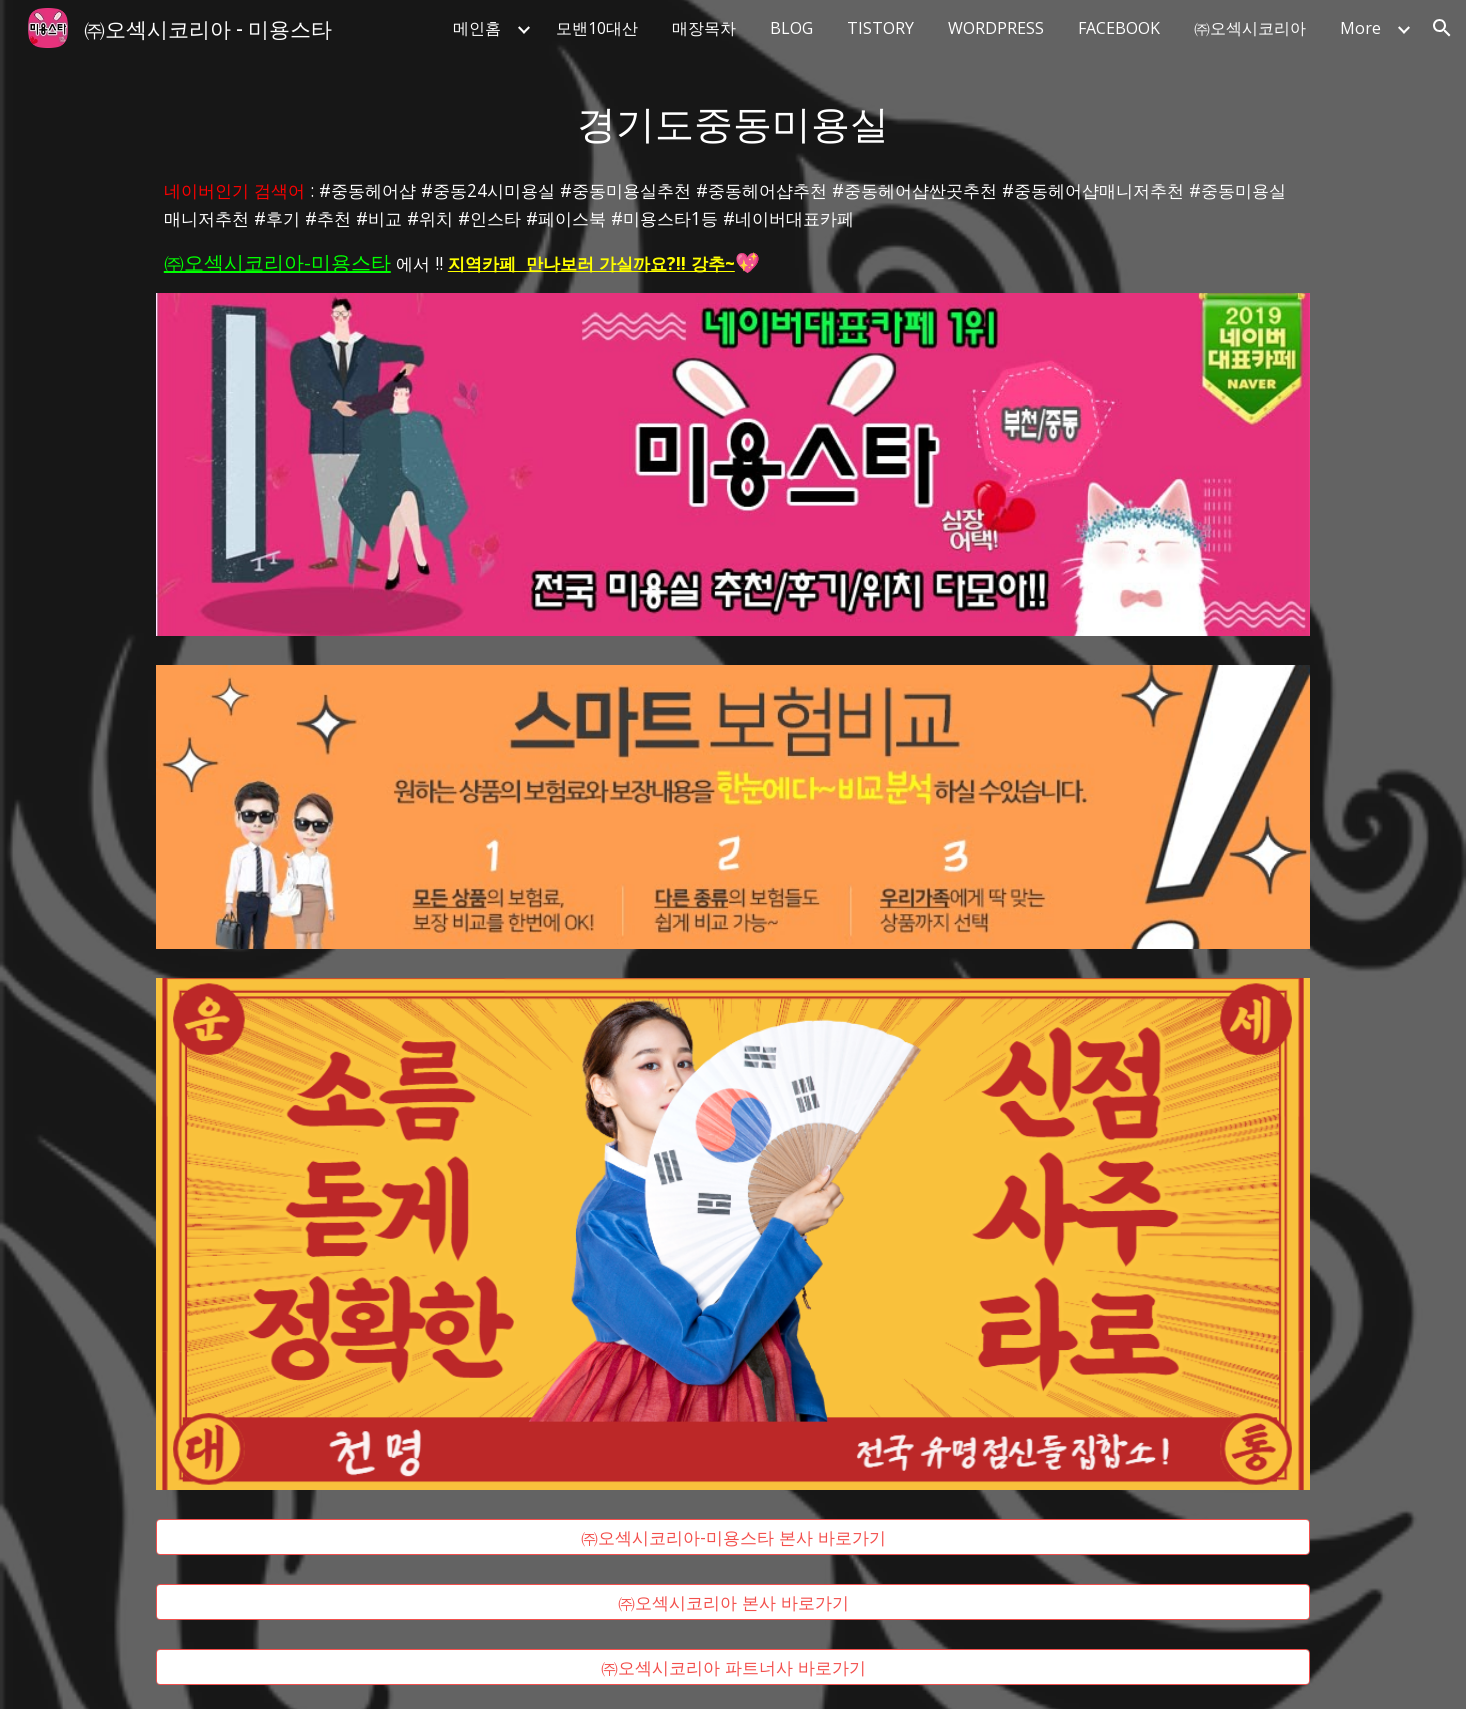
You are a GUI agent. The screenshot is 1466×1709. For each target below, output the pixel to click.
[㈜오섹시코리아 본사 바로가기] (733, 1602)
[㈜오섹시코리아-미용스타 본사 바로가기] (733, 1537)
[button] (1442, 28)
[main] (733, 121)
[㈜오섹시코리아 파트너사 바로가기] (733, 1666)
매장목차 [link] (704, 28)
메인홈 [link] (477, 28)
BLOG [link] (791, 28)
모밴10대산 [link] (597, 28)
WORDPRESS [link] (996, 28)
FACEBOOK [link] (1119, 28)
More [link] (1360, 28)
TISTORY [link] (880, 28)
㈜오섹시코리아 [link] (1250, 28)
